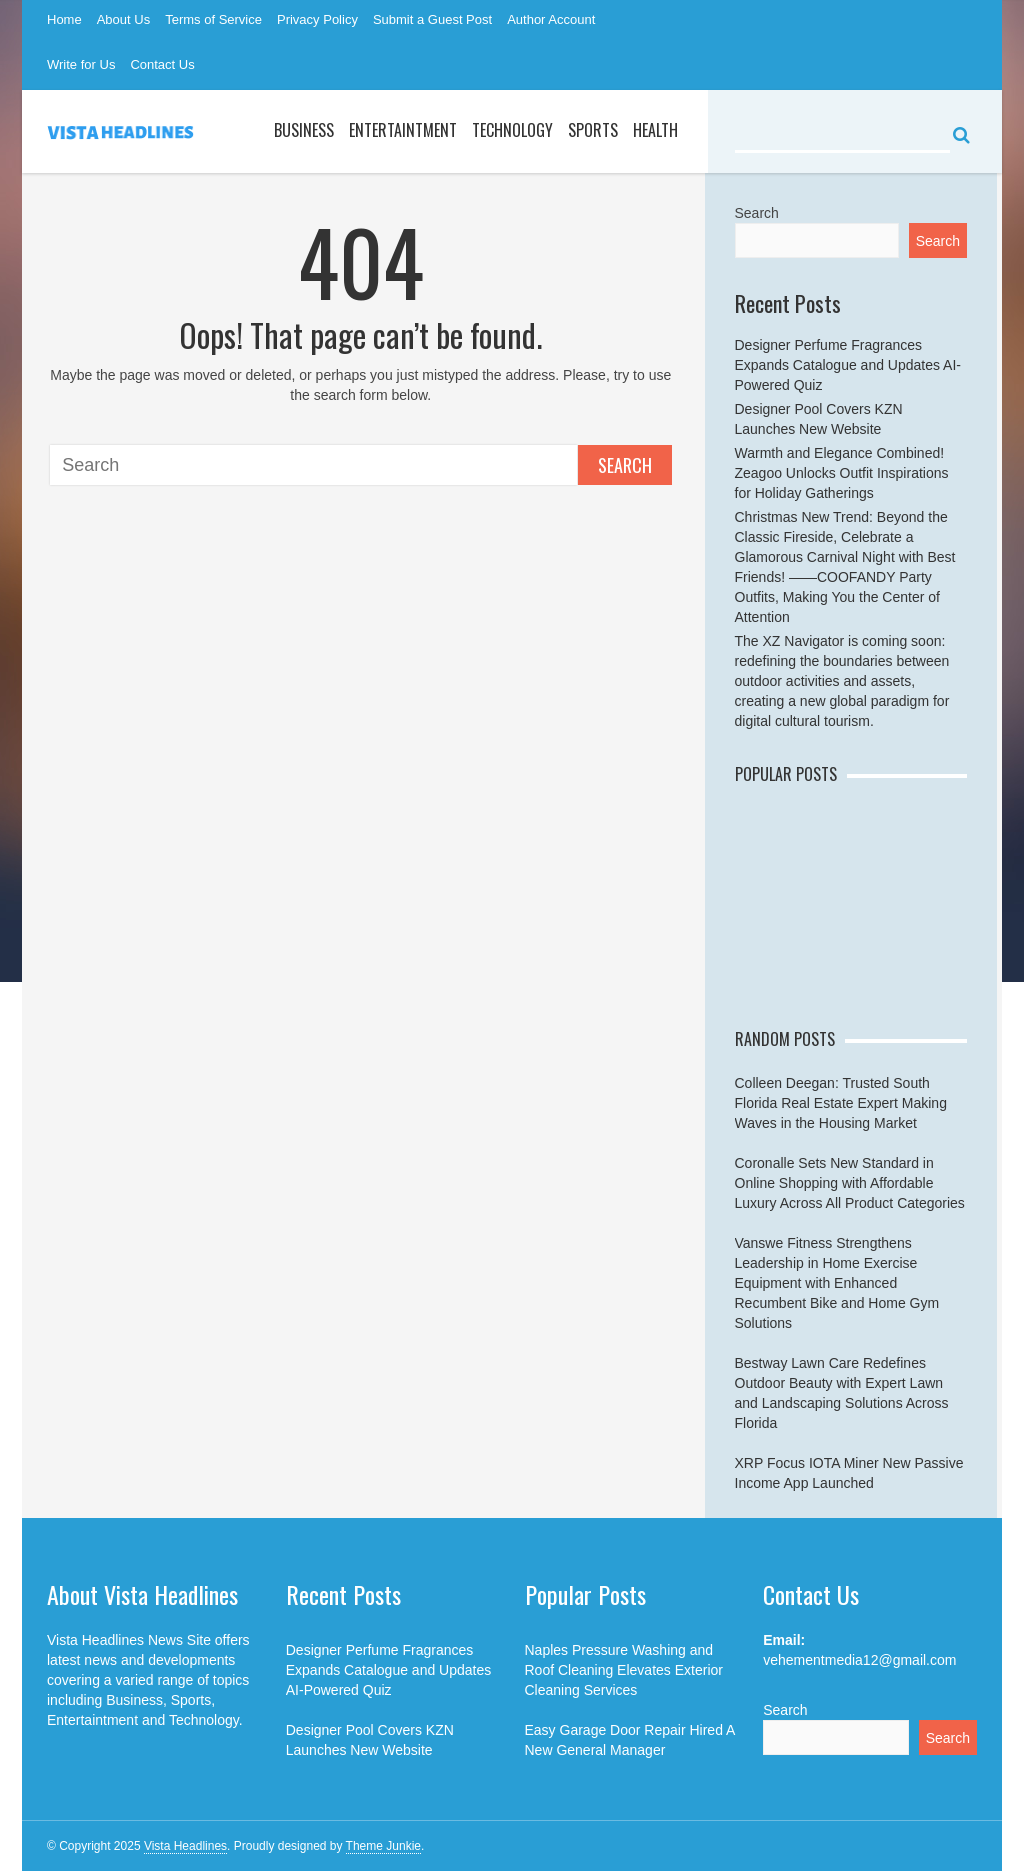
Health (655, 130)
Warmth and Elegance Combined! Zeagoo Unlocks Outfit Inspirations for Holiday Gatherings (842, 473)
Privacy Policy (317, 19)
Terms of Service (213, 19)
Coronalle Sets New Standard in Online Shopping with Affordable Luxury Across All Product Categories (850, 1183)
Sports (593, 130)
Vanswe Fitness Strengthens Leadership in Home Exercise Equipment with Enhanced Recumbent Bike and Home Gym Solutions (837, 1283)
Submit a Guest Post (432, 19)
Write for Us (81, 64)
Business (304, 130)
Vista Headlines (185, 1846)
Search (625, 465)
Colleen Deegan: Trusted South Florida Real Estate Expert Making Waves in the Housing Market (841, 1103)
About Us (123, 19)
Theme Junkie (383, 1846)
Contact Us (162, 64)
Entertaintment (403, 130)
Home (64, 19)
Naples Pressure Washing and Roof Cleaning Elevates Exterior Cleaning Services (624, 1670)
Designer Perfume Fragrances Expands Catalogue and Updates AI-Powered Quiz (848, 365)
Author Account (551, 19)
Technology (512, 130)
